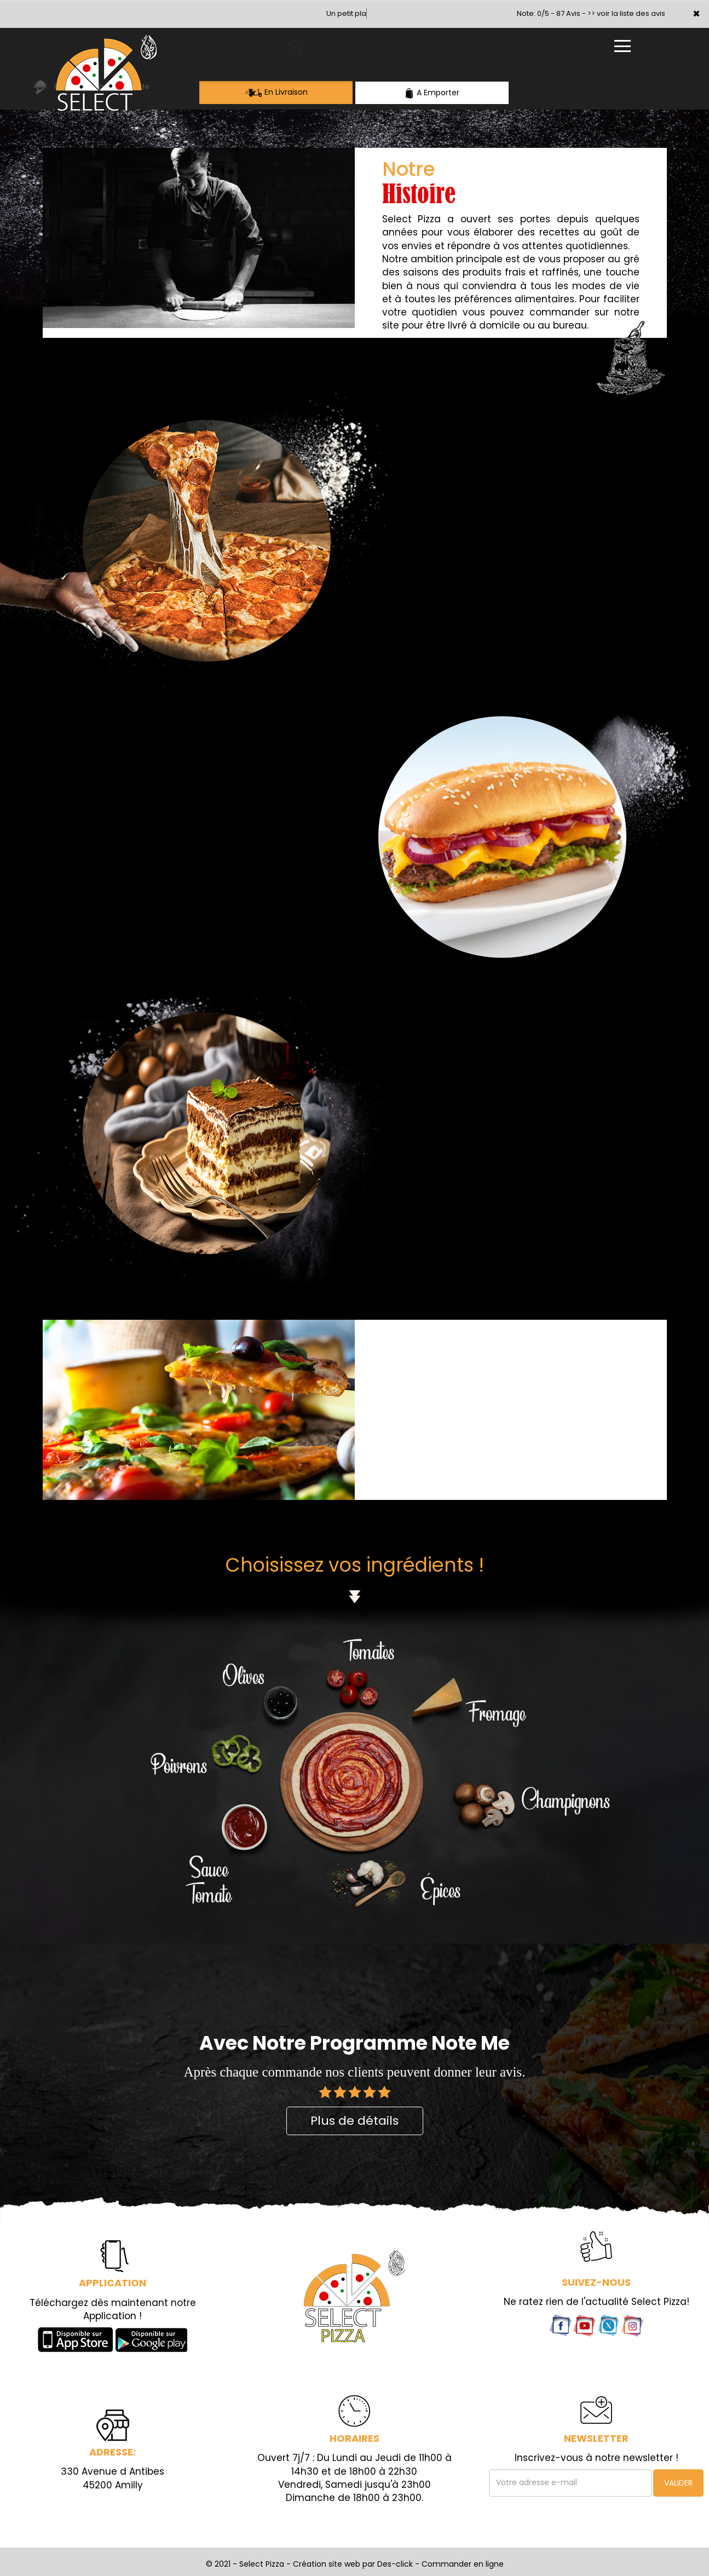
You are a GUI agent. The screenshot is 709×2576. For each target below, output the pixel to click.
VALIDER (678, 2482)
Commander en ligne (463, 2563)
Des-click (395, 2563)
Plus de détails (354, 2120)
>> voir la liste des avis (626, 13)
